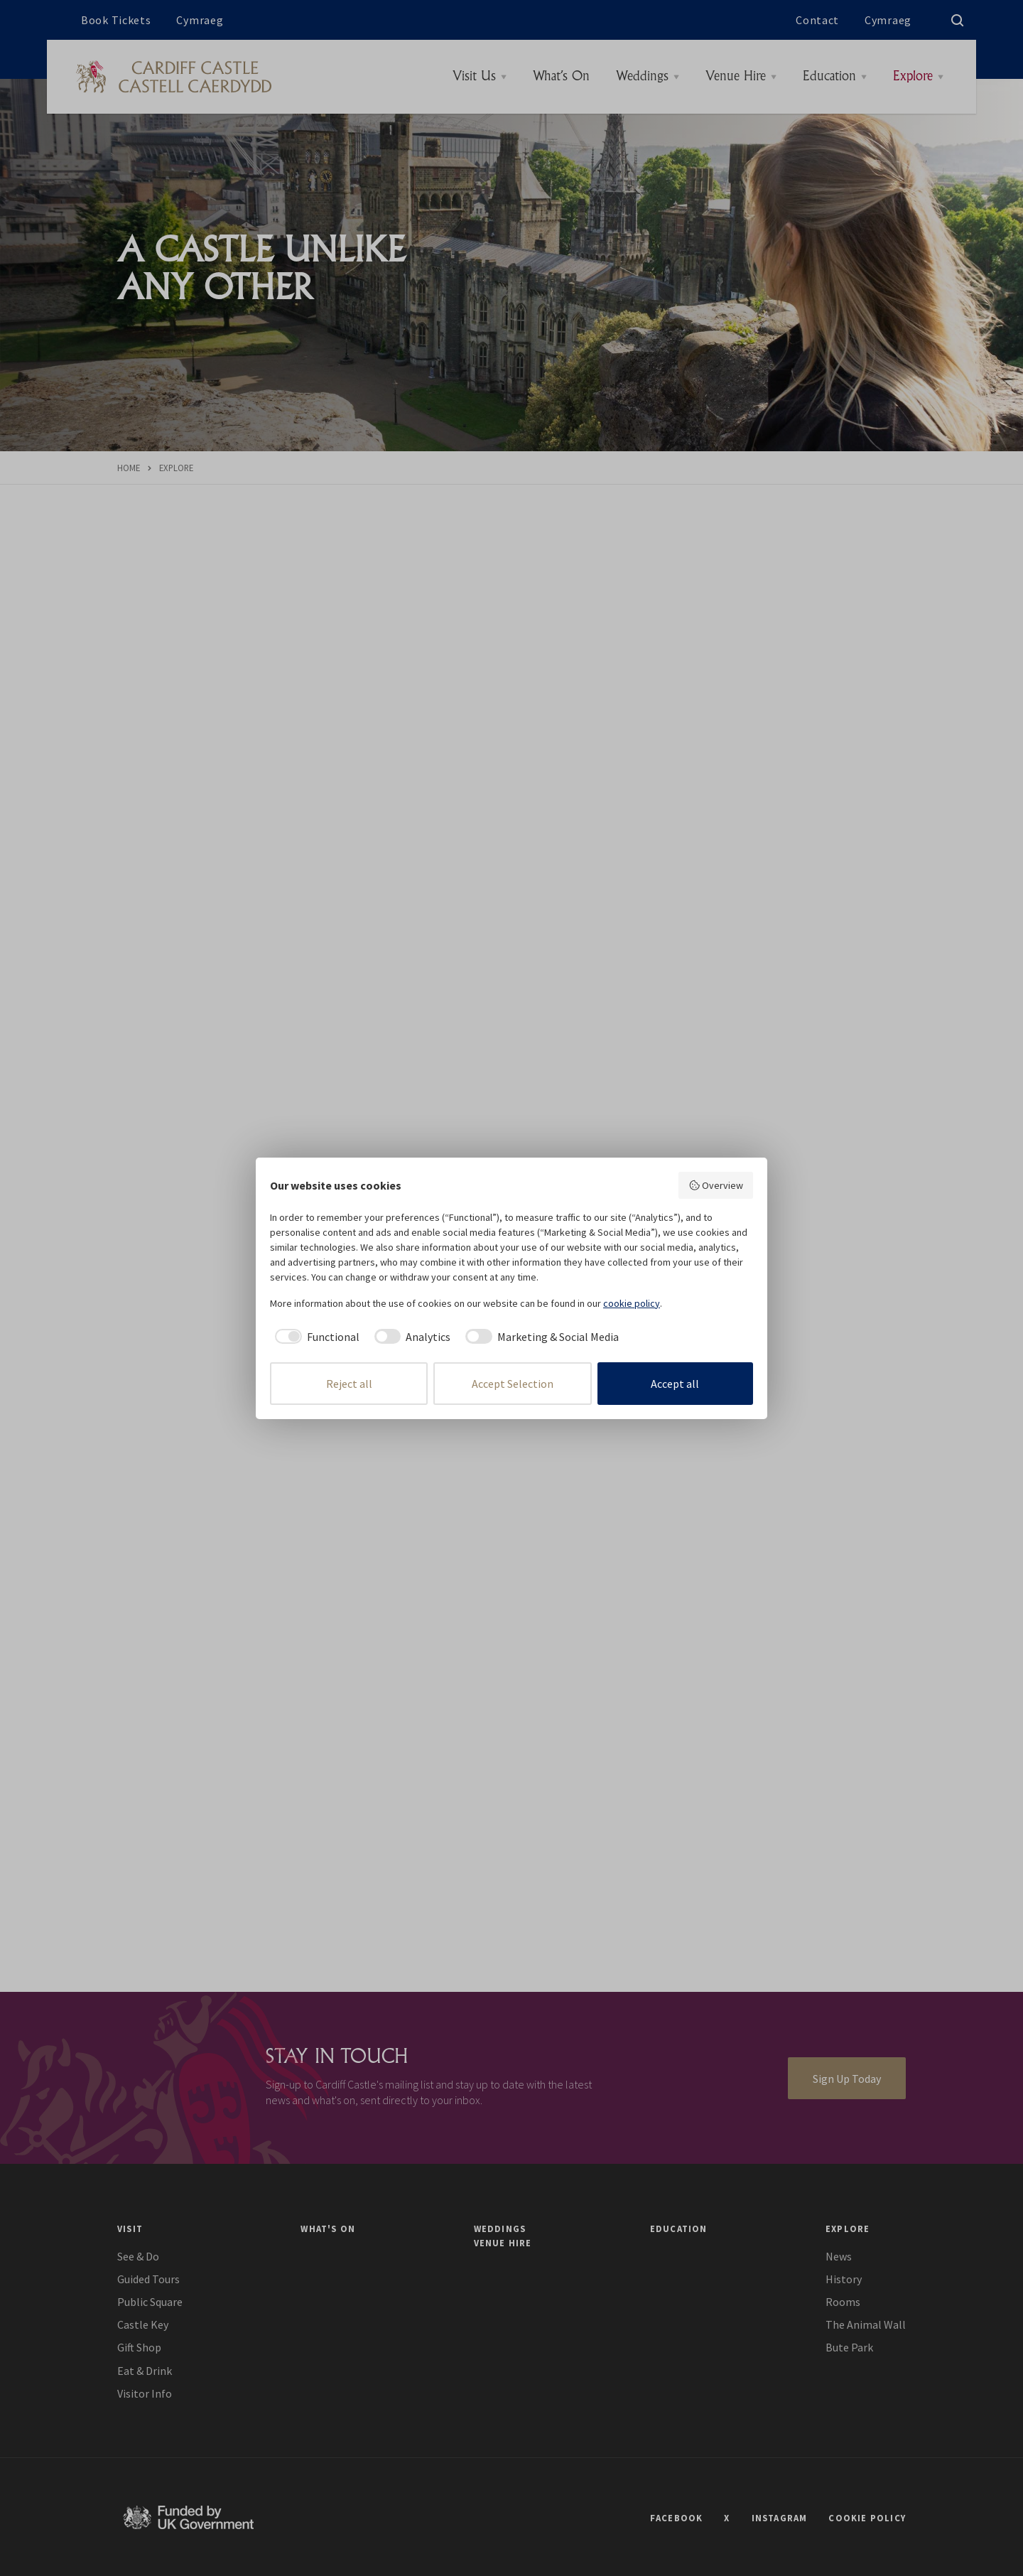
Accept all (675, 1383)
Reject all (349, 1383)
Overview (716, 1185)
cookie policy (631, 1303)
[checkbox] (314, 1336)
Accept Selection (512, 1383)
